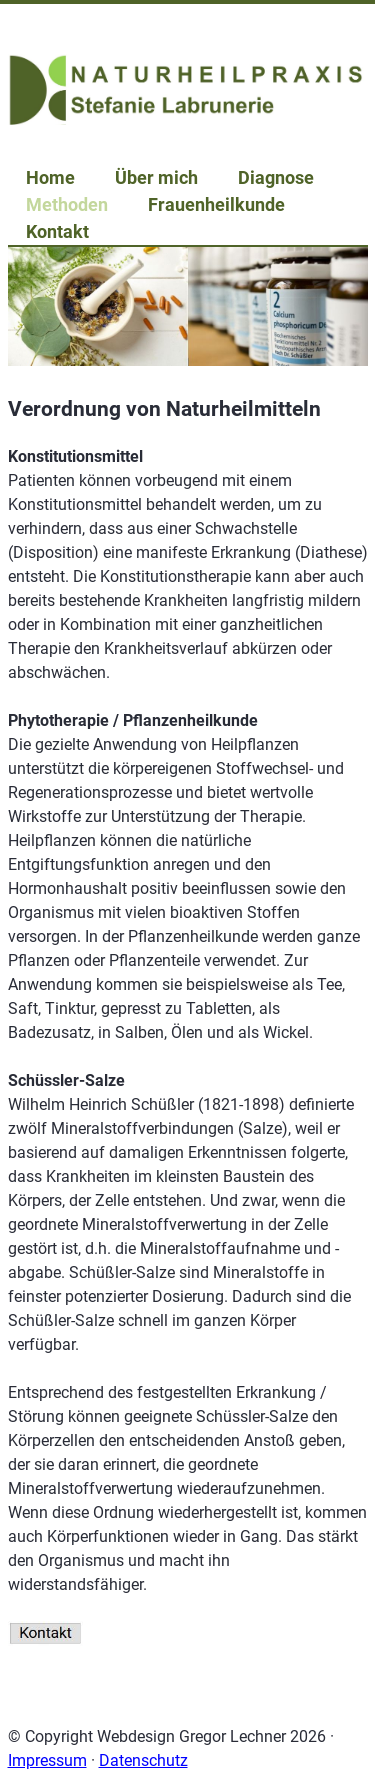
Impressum (47, 1760)
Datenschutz (143, 1760)
